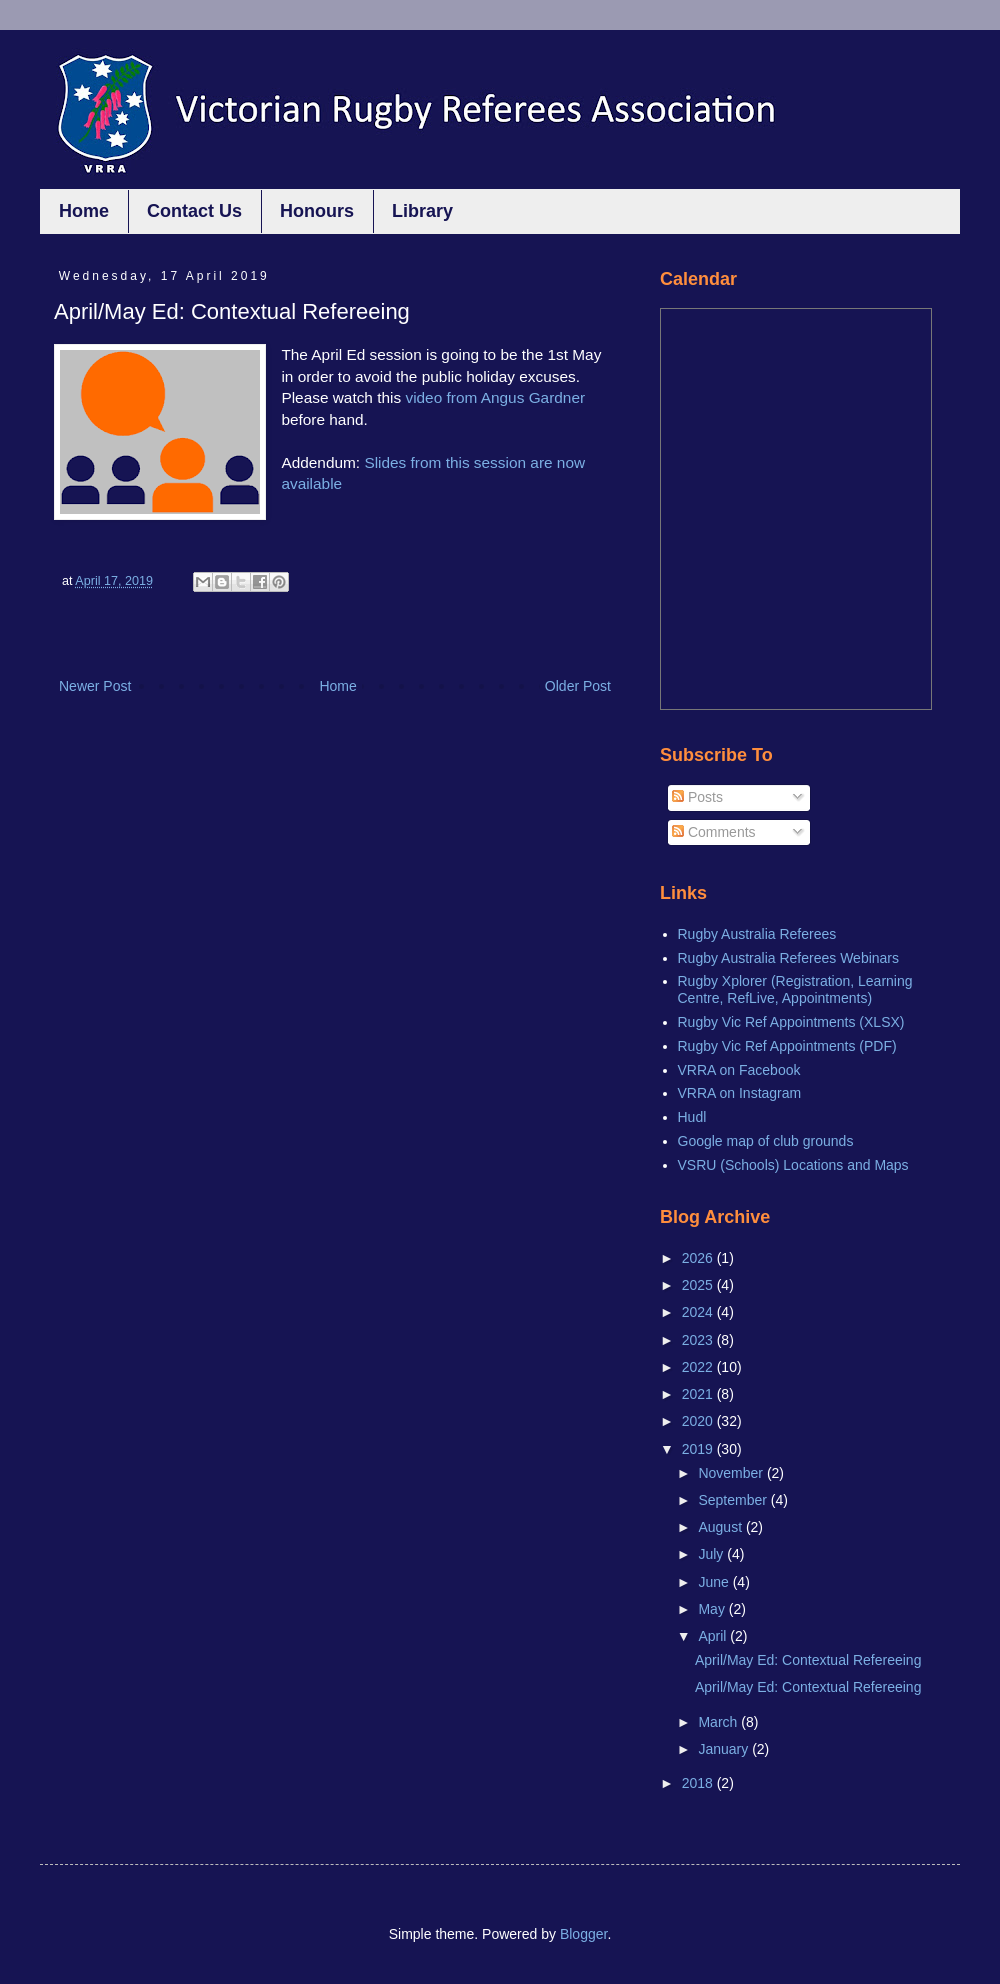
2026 (699, 1258)
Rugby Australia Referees (757, 934)
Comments (714, 832)
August (721, 1527)
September (734, 1500)
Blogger (583, 1934)
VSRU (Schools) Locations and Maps (793, 1165)
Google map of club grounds (766, 1141)
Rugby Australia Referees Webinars (789, 958)
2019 (699, 1449)
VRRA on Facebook (739, 1070)
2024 (699, 1312)
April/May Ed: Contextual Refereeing (808, 1660)
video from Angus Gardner (495, 397)
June (715, 1582)
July (712, 1554)
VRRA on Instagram (740, 1093)
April (714, 1636)
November (732, 1473)
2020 (699, 1421)
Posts (697, 797)
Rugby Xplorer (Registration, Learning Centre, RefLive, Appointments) (795, 989)
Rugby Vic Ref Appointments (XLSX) (791, 1022)
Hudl (692, 1117)
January (725, 1749)
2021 (699, 1394)
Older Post (578, 686)
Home (84, 211)
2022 (699, 1367)
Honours (317, 211)
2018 (699, 1783)
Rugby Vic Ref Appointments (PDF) (787, 1046)
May (713, 1609)
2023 (699, 1340)
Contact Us (194, 211)
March (719, 1722)
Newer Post (95, 686)
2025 (699, 1285)
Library (422, 211)
